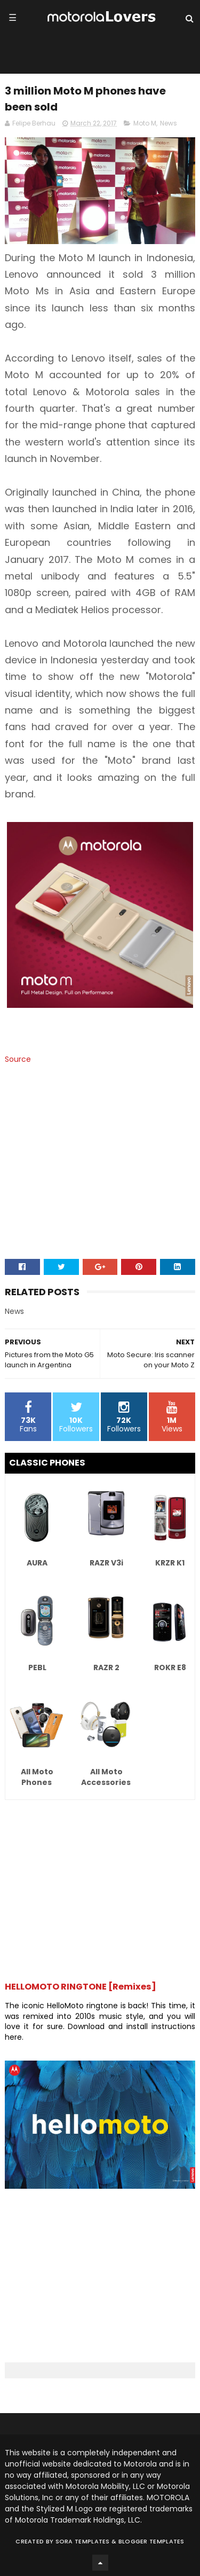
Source (18, 1059)
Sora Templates (82, 2541)
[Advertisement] (100, 1173)
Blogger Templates (151, 2541)
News (168, 123)
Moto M (144, 123)
